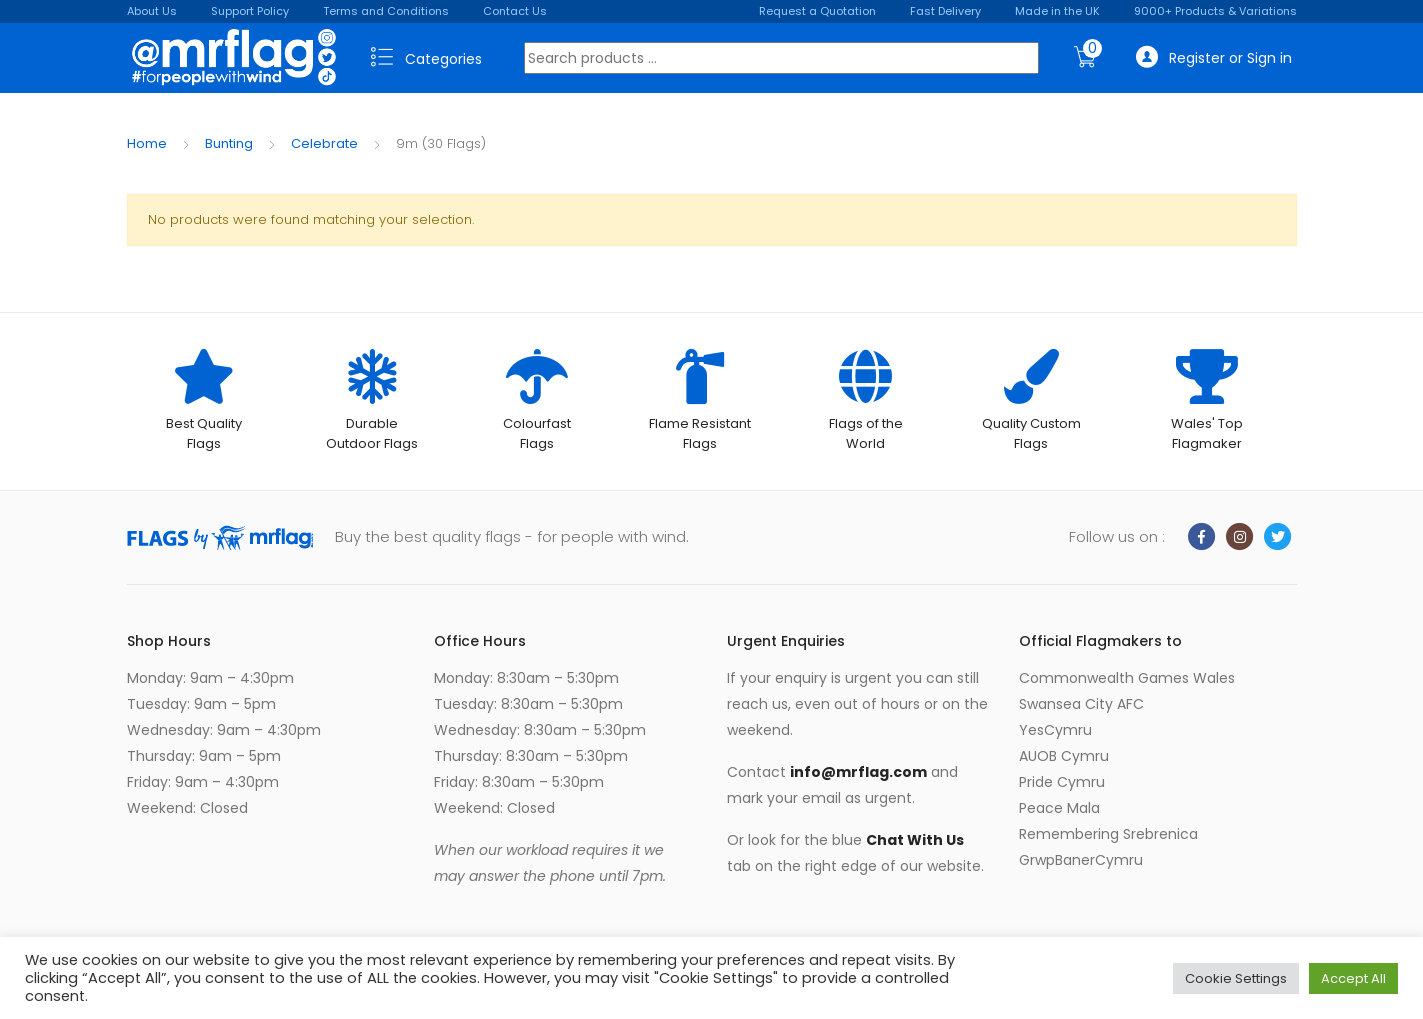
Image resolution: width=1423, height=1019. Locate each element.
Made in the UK (1057, 11)
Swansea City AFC (1081, 704)
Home (147, 143)
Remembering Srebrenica (1108, 834)
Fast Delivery (945, 11)
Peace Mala (1059, 808)
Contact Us (515, 11)
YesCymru (1055, 730)
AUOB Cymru (1064, 756)
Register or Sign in (1214, 57)
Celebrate (324, 143)
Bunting (229, 143)
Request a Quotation (817, 11)
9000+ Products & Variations (1215, 11)
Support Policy (250, 11)
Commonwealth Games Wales (1127, 678)
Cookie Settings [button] (1236, 978)
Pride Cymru (1062, 782)
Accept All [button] (1353, 978)
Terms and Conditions (386, 11)
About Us (152, 11)
